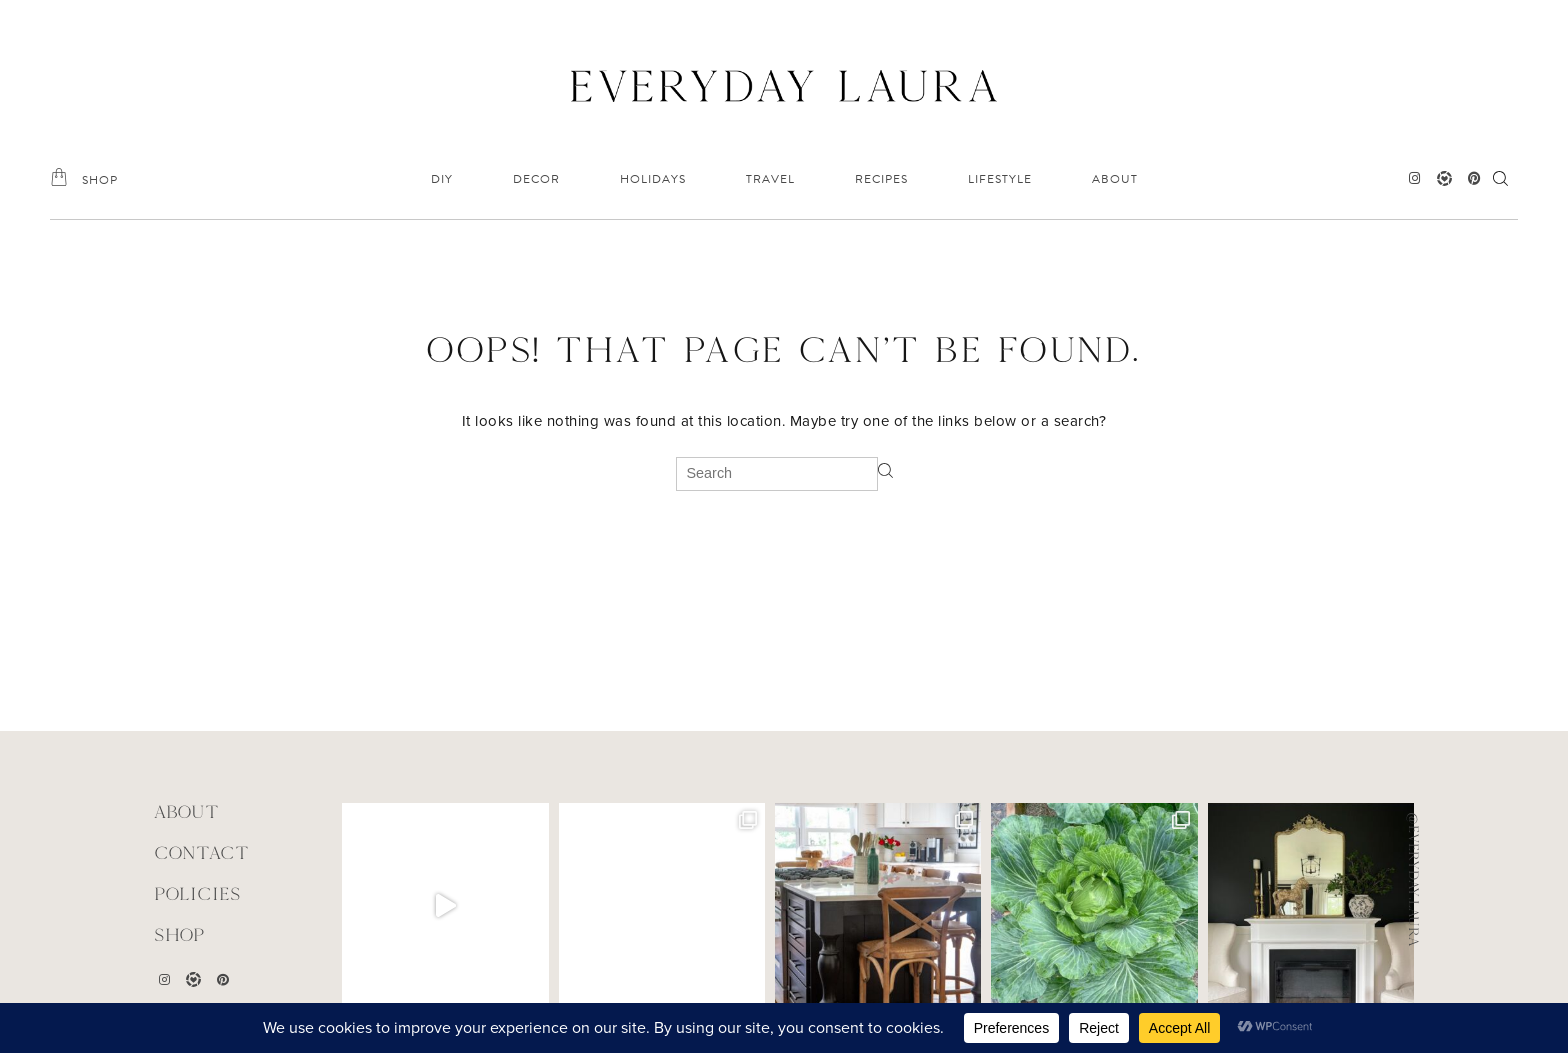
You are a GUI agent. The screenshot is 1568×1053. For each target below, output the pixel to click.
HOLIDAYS (653, 179)
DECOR (536, 179)
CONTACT (201, 852)
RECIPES (881, 179)
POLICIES (197, 893)
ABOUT (1115, 179)
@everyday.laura (1414, 879)
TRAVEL (770, 179)
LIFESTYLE (1000, 179)
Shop (179, 934)
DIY (442, 179)
